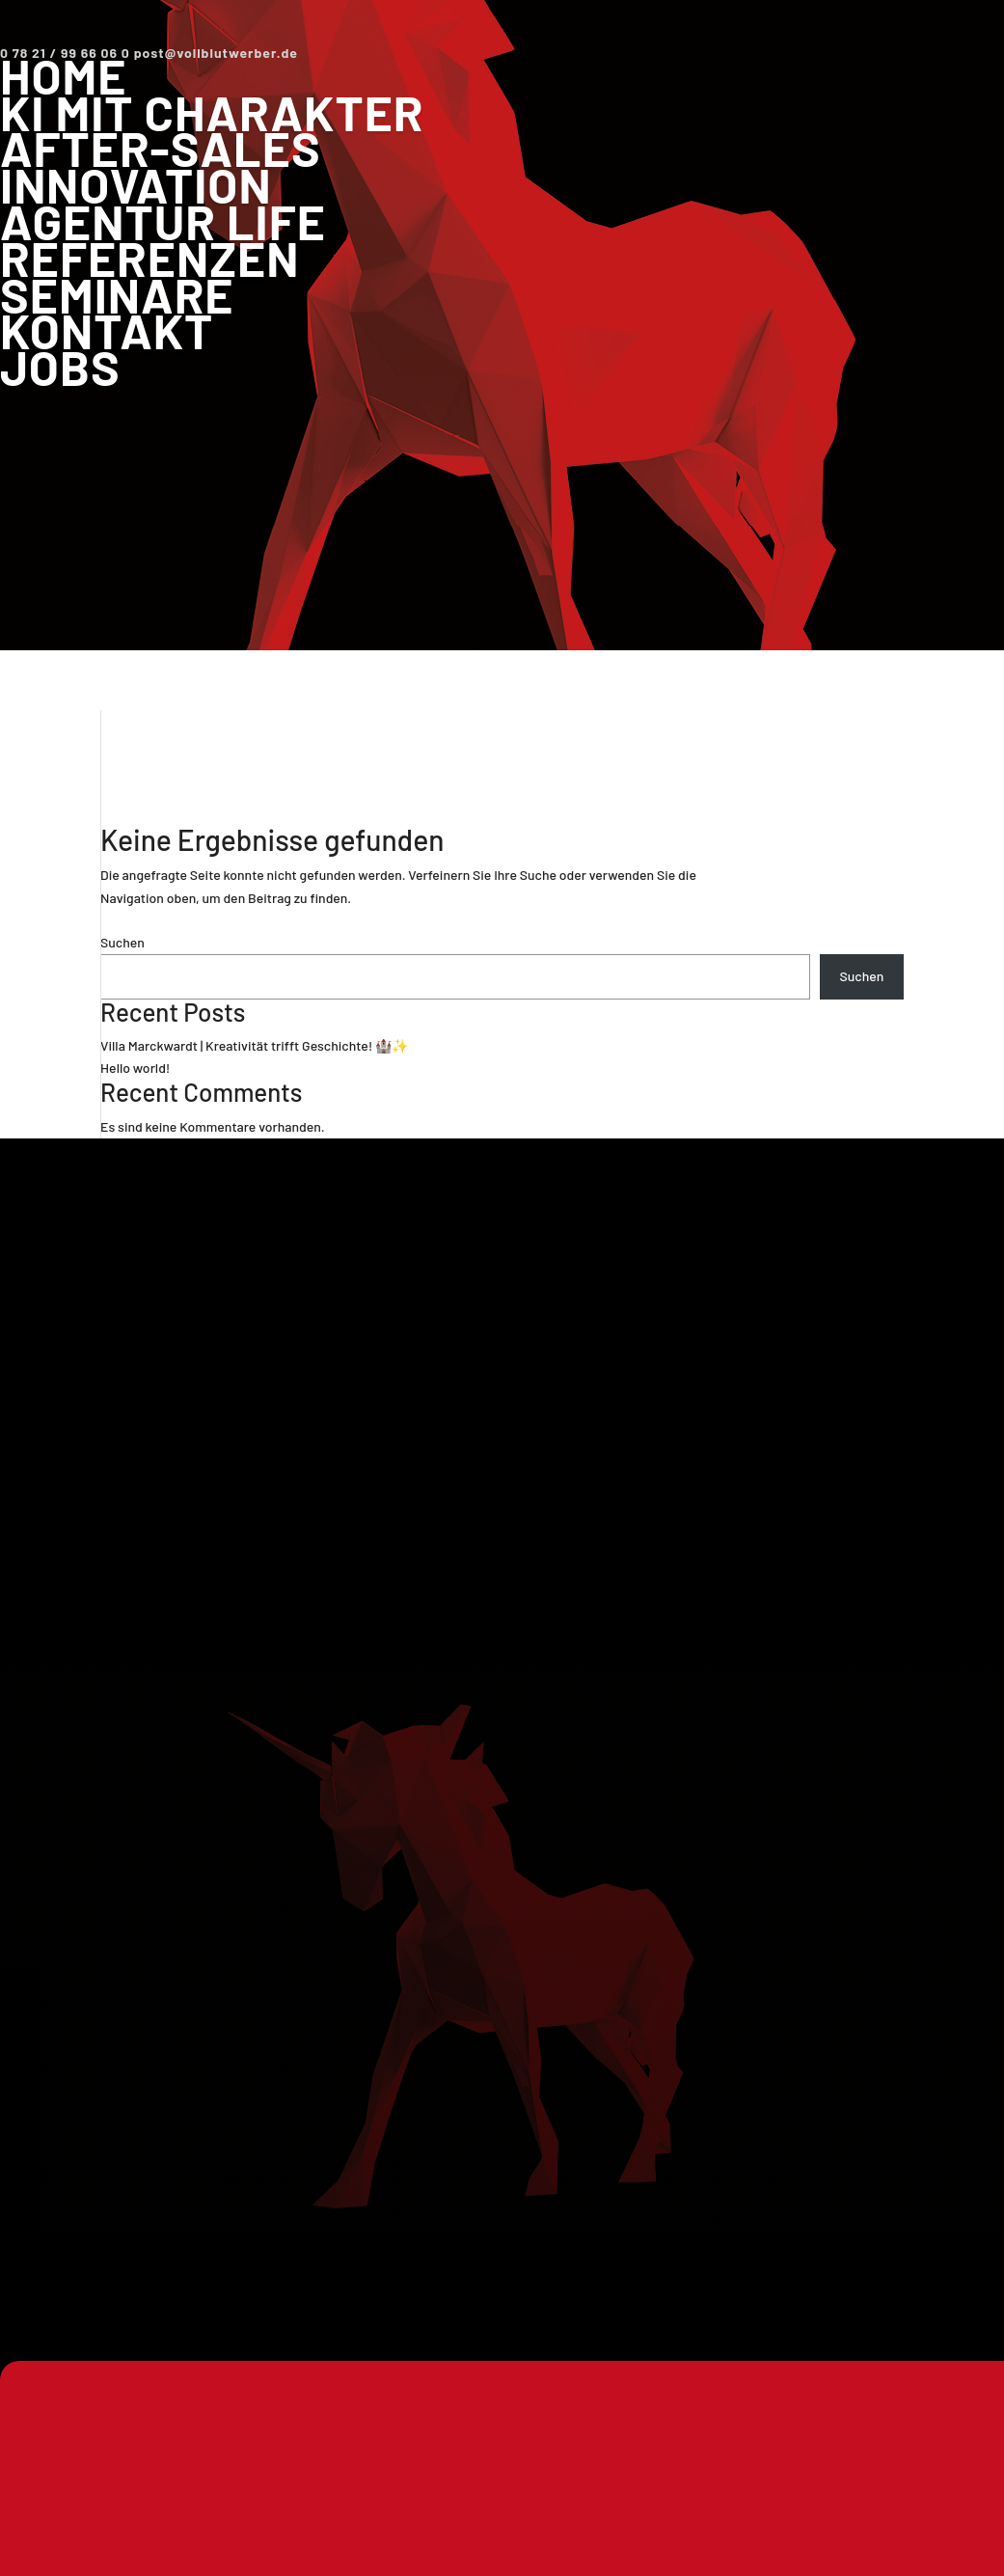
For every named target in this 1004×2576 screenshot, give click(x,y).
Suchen (122, 942)
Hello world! (135, 1067)
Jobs (60, 367)
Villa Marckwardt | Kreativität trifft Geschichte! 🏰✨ (254, 1045)
